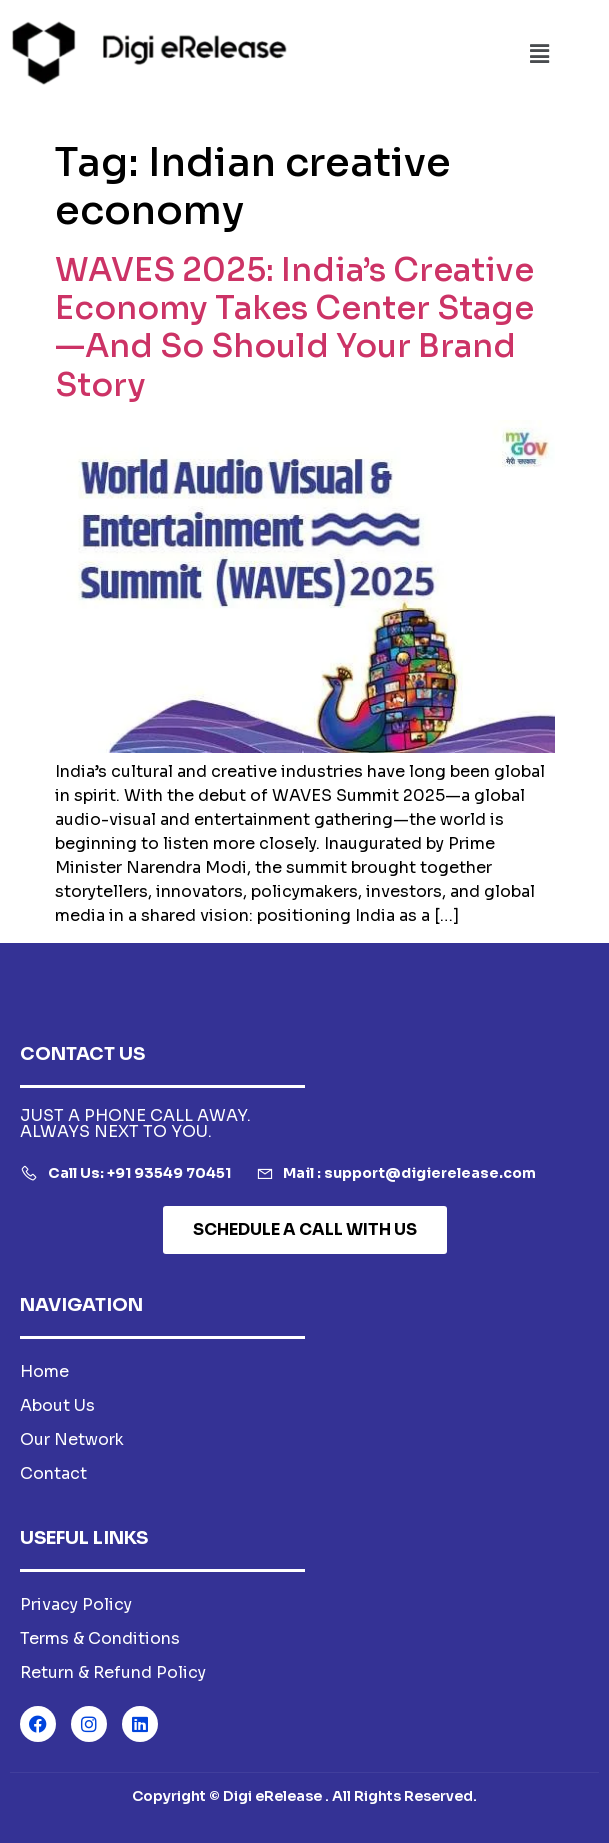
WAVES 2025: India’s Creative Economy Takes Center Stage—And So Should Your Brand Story (294, 327)
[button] (539, 54)
